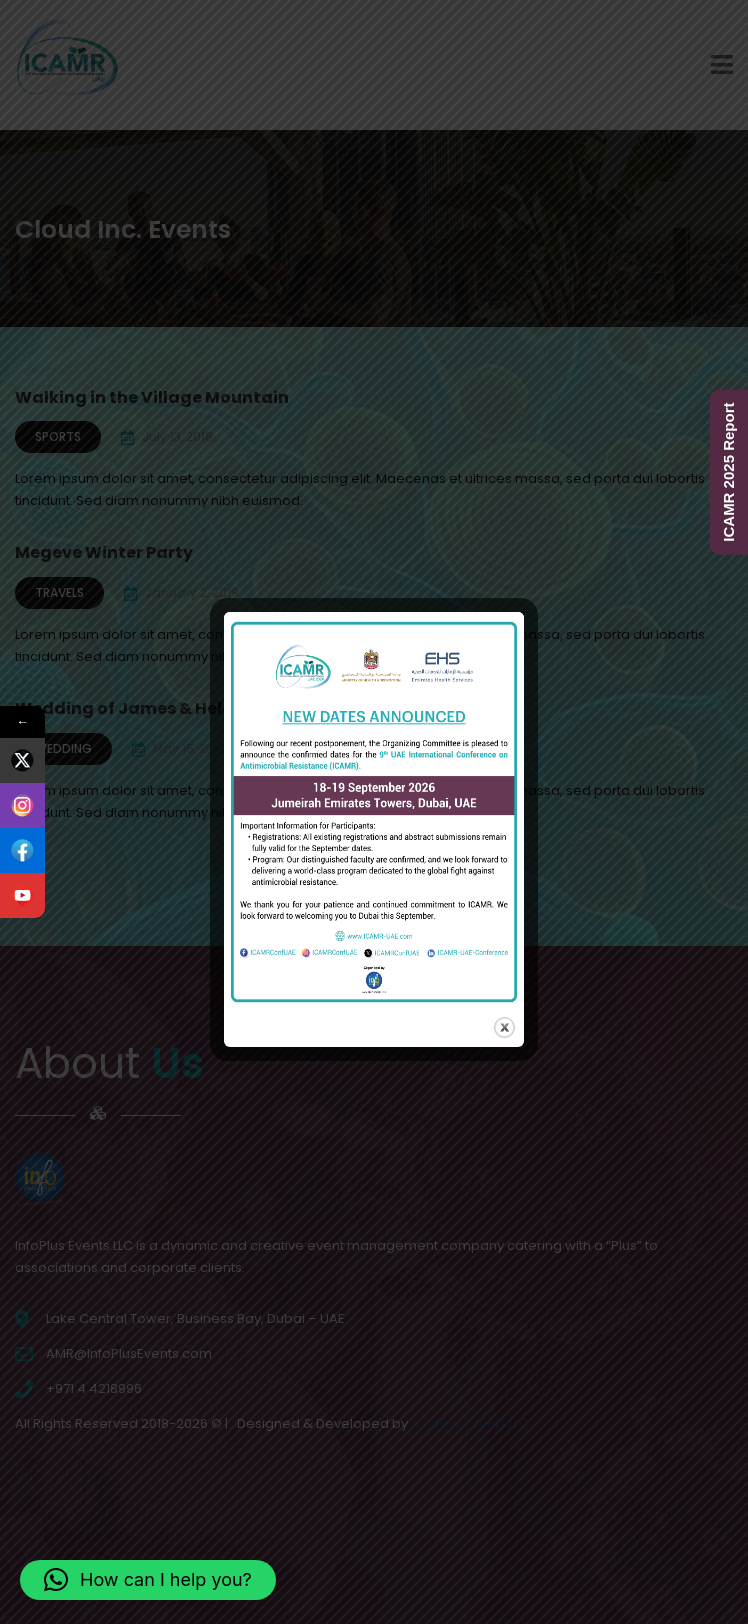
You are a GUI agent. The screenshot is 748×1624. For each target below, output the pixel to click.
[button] (148, 1580)
